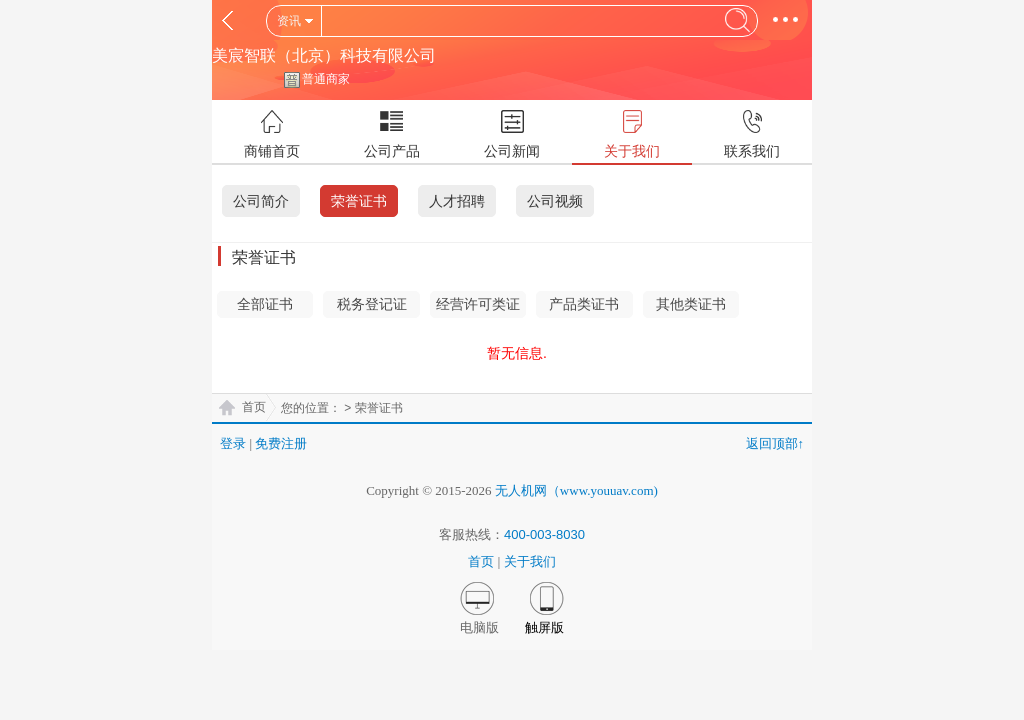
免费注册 (281, 443)
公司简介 (261, 201)
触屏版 (544, 627)
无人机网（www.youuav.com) (576, 490)
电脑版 (479, 627)
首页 (254, 407)
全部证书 (265, 304)
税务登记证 (372, 304)
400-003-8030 (544, 534)
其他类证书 (691, 304)
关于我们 (530, 561)
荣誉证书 (359, 201)
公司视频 (555, 201)
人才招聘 (457, 201)
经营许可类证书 (478, 307)
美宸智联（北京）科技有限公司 (324, 55)
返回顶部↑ (775, 443)
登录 (233, 443)
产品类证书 (584, 304)
